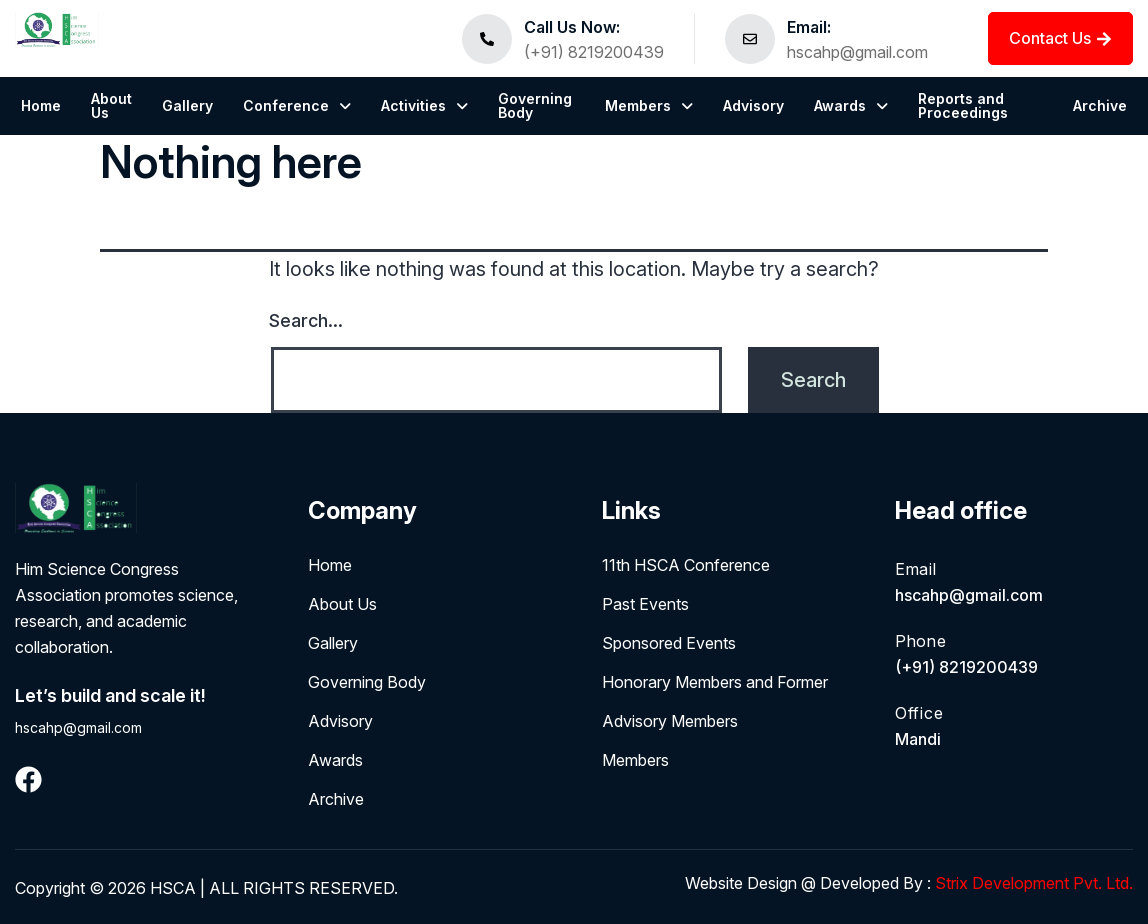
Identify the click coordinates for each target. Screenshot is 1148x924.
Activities (424, 105)
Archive (1100, 105)
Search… (306, 320)
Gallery (187, 105)
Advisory (753, 105)
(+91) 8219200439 (594, 52)
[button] (297, 106)
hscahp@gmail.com (857, 52)
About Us (111, 105)
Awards (851, 105)
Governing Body (535, 105)
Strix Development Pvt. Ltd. (1032, 883)
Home (41, 105)
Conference (297, 105)
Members (649, 105)
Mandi (920, 739)
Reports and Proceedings (963, 105)
